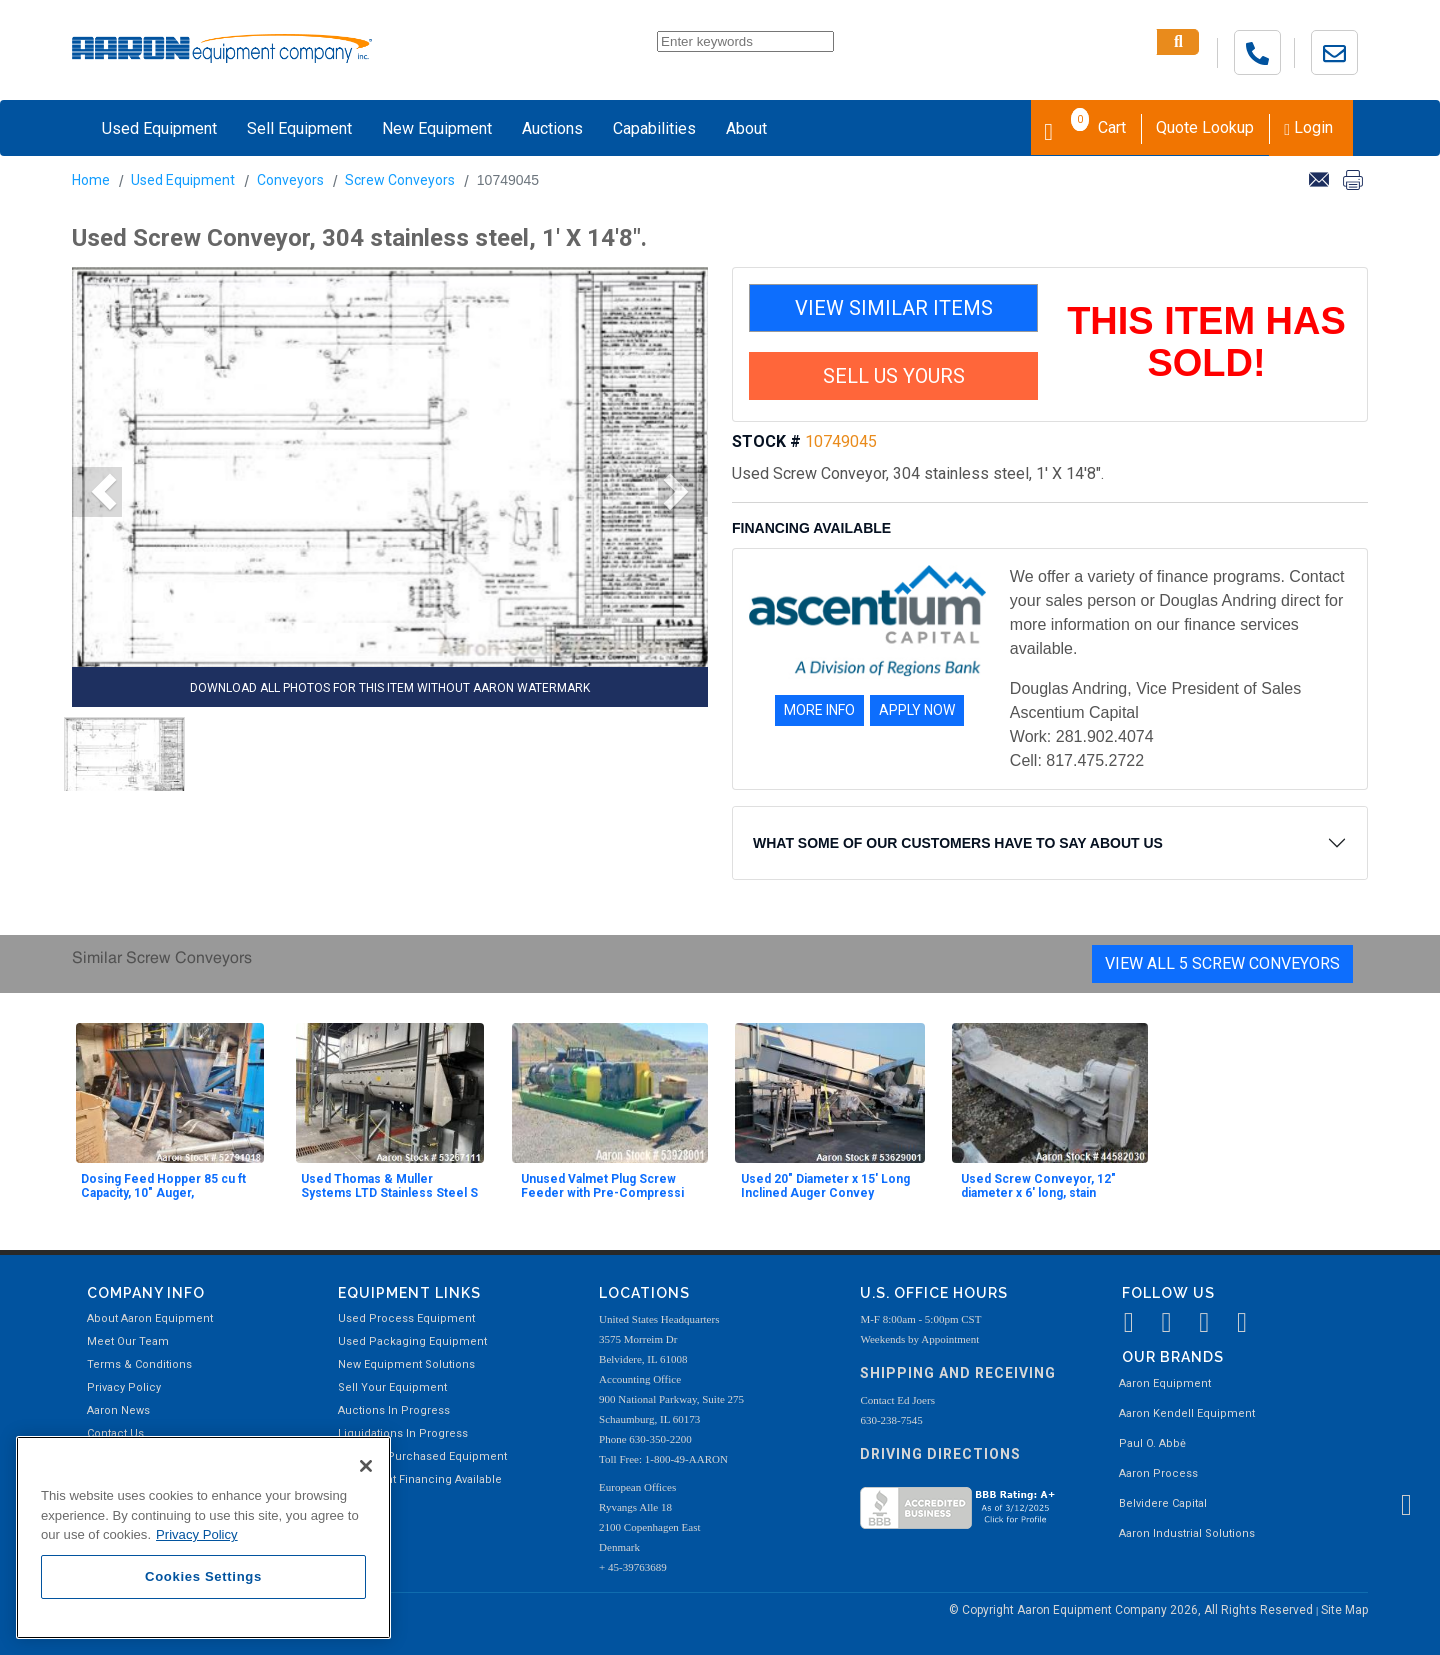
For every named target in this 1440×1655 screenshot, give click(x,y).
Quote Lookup (1205, 127)
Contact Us (115, 1433)
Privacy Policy (124, 1387)
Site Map (1344, 1610)
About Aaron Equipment (150, 1318)
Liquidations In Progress (403, 1433)
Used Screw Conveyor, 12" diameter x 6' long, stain (1038, 1186)
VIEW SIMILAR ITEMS (894, 308)
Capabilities (654, 128)
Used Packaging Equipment (412, 1341)
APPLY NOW (917, 710)
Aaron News (118, 1410)
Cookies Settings (203, 1576)
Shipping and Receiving (958, 1373)
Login (1308, 127)
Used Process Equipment (406, 1318)
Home (91, 180)
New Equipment (437, 128)
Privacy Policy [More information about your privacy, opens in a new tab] (197, 1534)
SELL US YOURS (894, 376)
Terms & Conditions (139, 1364)
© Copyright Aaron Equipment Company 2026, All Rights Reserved (1132, 1610)
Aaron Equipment (1165, 1383)
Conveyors (290, 180)
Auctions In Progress (394, 1410)
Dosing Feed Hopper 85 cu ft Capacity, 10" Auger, (163, 1186)
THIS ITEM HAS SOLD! (1206, 342)
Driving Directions (940, 1454)
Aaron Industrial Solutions (1187, 1533)
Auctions (552, 128)
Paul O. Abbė (1152, 1443)
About (746, 128)
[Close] (366, 1466)
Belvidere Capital (1163, 1503)
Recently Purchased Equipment (422, 1456)
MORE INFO (819, 710)
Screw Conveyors (400, 180)
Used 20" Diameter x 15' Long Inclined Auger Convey (825, 1186)
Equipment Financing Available (420, 1479)
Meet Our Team (128, 1341)
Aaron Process (1158, 1473)
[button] (97, 492)
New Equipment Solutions (406, 1364)
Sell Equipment (299, 128)
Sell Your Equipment (392, 1387)
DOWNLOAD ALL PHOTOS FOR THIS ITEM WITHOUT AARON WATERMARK (390, 688)
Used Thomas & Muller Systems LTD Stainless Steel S (389, 1186)
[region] (203, 1537)
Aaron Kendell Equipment (1187, 1413)
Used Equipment (159, 128)
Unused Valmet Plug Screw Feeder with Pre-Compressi (602, 1186)
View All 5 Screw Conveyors (1222, 963)
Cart (1085, 126)
